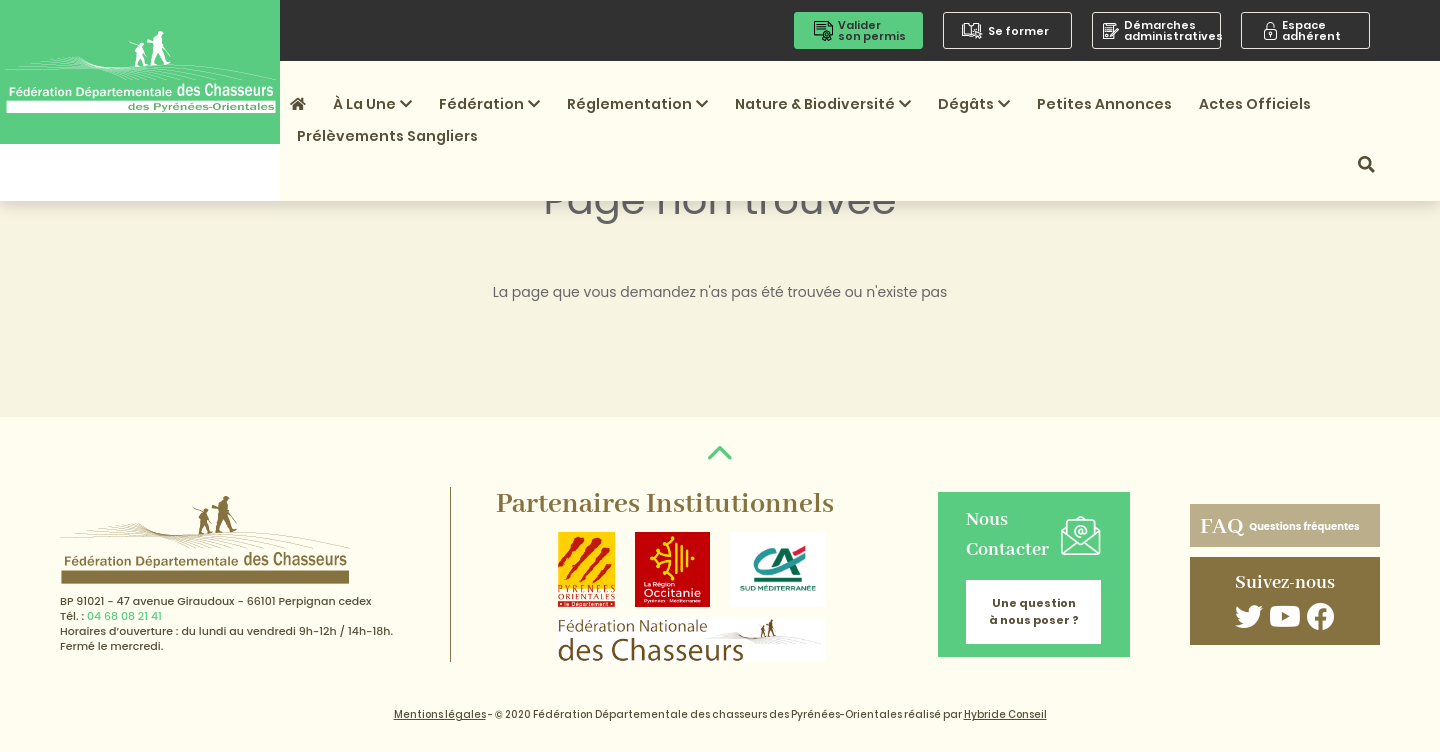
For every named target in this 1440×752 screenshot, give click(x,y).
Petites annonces (1104, 104)
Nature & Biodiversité (823, 104)
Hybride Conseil (1005, 714)
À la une (372, 104)
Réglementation (637, 104)
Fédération (489, 104)
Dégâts (974, 104)
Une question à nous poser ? (1034, 611)
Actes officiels (1255, 104)
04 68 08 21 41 (124, 616)
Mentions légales (440, 714)
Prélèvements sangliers (387, 136)
